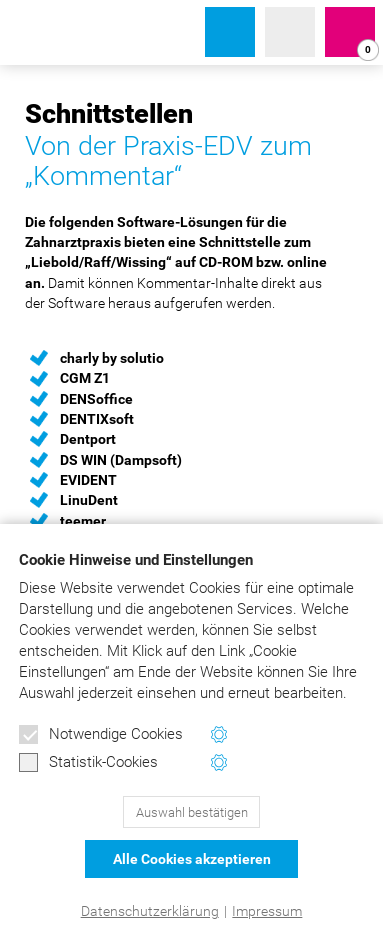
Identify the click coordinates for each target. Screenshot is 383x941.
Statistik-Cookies (88, 763)
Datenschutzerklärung (150, 911)
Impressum (267, 911)
